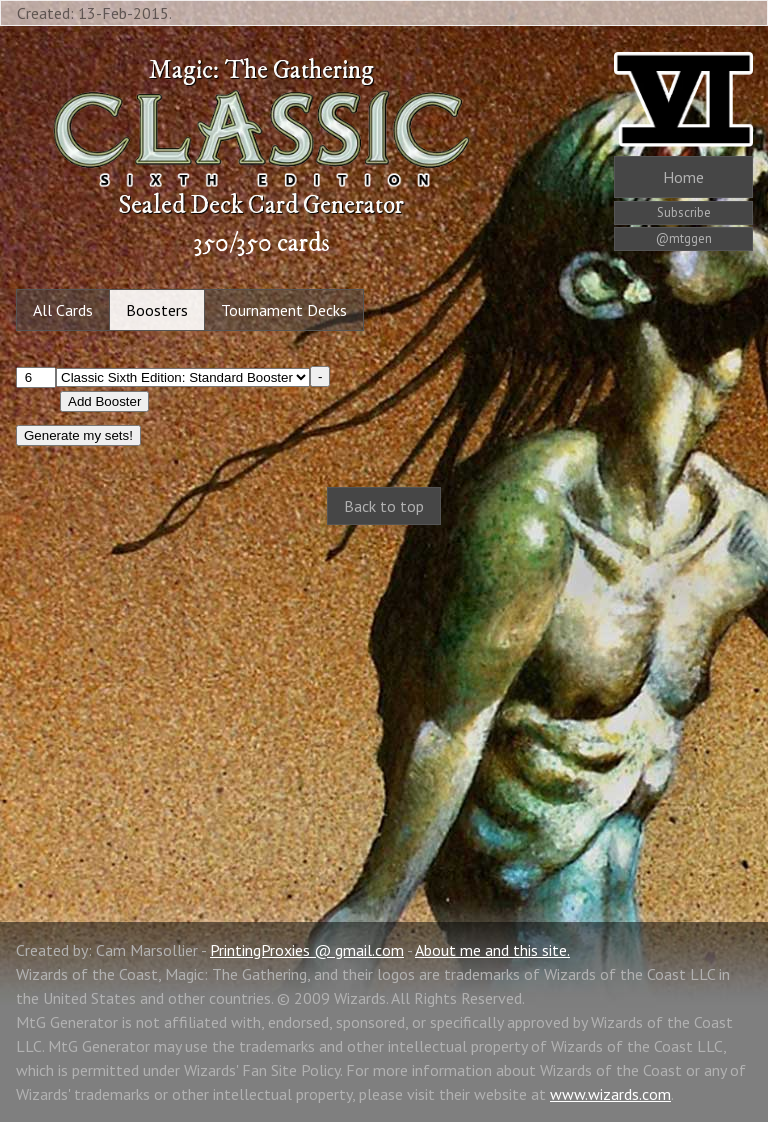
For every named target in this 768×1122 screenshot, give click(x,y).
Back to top (384, 506)
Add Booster (104, 401)
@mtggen (684, 238)
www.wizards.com (610, 1094)
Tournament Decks (284, 310)
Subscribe (684, 212)
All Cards (63, 310)
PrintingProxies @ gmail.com (307, 950)
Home (683, 177)
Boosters (157, 310)
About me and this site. (492, 950)
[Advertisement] (384, 702)
